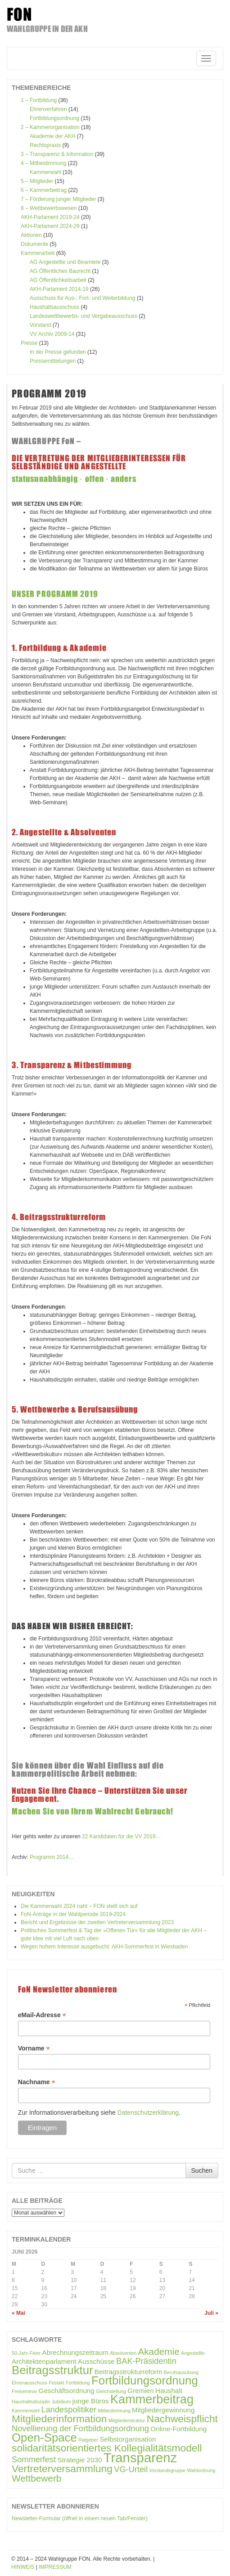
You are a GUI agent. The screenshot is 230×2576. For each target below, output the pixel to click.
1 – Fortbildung (39, 100)
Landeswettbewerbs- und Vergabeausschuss (83, 316)
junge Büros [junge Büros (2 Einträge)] (90, 2401)
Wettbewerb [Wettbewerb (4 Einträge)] (36, 2478)
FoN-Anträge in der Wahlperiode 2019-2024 (73, 1914)
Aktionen (31, 235)
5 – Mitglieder (37, 181)
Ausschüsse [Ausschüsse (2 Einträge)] (96, 2361)
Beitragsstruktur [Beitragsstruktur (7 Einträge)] (52, 2370)
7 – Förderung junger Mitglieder (58, 199)
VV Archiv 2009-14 (52, 334)
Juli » (211, 2313)
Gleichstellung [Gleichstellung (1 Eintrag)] (111, 2391)
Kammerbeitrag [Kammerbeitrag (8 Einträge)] (152, 2399)
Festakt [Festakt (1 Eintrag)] (56, 2382)
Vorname (34, 2048)
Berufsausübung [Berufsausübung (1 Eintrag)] (181, 2372)
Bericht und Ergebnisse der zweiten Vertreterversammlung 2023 (97, 1922)
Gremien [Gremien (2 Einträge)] (140, 2390)
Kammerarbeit (37, 253)
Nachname (36, 2082)
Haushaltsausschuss (54, 307)
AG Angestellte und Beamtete (65, 262)
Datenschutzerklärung (148, 2112)
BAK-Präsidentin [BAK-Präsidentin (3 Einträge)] (146, 2361)
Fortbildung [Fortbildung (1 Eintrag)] (78, 2382)
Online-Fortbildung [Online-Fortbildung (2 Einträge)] (178, 2429)
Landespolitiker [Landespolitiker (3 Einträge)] (69, 2409)
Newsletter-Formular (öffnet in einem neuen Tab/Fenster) (80, 2518)
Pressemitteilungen (53, 361)
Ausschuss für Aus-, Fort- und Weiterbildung (82, 298)
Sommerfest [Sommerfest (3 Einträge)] (34, 2459)
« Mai (18, 2313)
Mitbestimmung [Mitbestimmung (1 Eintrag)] (114, 2410)
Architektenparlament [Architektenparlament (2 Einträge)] (44, 2361)
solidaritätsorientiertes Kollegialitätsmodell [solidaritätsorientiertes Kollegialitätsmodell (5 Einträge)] (107, 2448)
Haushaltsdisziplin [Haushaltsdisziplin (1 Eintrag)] (31, 2401)
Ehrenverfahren (48, 109)
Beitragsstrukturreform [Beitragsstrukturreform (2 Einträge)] (128, 2371)
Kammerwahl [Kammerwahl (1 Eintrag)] (26, 2410)
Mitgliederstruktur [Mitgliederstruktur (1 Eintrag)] (126, 2420)
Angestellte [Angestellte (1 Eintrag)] (193, 2353)
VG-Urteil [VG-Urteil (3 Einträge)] (131, 2469)
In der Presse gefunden (58, 352)
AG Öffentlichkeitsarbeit (58, 280)
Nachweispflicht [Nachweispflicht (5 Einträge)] (182, 2418)
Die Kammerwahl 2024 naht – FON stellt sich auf (79, 1906)
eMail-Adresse (42, 2015)
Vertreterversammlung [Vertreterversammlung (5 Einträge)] (62, 2468)
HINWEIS (22, 2567)
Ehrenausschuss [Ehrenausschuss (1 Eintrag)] (29, 2382)
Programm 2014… (52, 1857)
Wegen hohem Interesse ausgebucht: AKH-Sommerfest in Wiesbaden (104, 1946)
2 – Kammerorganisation (50, 127)
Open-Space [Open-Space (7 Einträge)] (44, 2437)
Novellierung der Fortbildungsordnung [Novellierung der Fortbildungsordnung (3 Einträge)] (80, 2428)
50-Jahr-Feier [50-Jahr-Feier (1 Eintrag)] (26, 2353)
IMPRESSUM (55, 2567)
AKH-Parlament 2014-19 (59, 289)
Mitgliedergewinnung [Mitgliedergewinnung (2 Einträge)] (163, 2410)
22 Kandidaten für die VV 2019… (121, 1836)
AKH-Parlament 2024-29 (50, 226)
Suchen (201, 2170)
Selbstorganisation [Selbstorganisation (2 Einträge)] (127, 2439)
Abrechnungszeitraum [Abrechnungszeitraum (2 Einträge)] (75, 2352)
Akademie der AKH (52, 136)
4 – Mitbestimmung (43, 163)
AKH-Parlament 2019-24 (50, 217)
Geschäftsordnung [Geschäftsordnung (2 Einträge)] (67, 2390)
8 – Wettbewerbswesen (49, 208)
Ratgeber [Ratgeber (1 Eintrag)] (88, 2439)
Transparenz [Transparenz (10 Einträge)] (140, 2457)
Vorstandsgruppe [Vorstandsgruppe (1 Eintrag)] (167, 2470)
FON (19, 14)
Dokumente (34, 244)
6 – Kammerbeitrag (44, 190)
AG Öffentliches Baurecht (60, 271)
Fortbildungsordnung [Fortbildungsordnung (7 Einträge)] (144, 2380)
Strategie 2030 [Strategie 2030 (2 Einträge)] (80, 2460)
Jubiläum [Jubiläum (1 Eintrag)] (61, 2401)
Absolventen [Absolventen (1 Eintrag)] (123, 2353)
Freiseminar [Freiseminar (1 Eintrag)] (24, 2391)
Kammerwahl (45, 172)
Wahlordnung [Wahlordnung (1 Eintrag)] (201, 2470)
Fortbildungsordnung (54, 118)
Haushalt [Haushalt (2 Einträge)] (168, 2390)
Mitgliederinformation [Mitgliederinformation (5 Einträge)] (59, 2418)
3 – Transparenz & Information (57, 154)
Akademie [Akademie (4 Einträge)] (158, 2351)
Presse (29, 343)
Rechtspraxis (45, 145)
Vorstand (40, 325)
